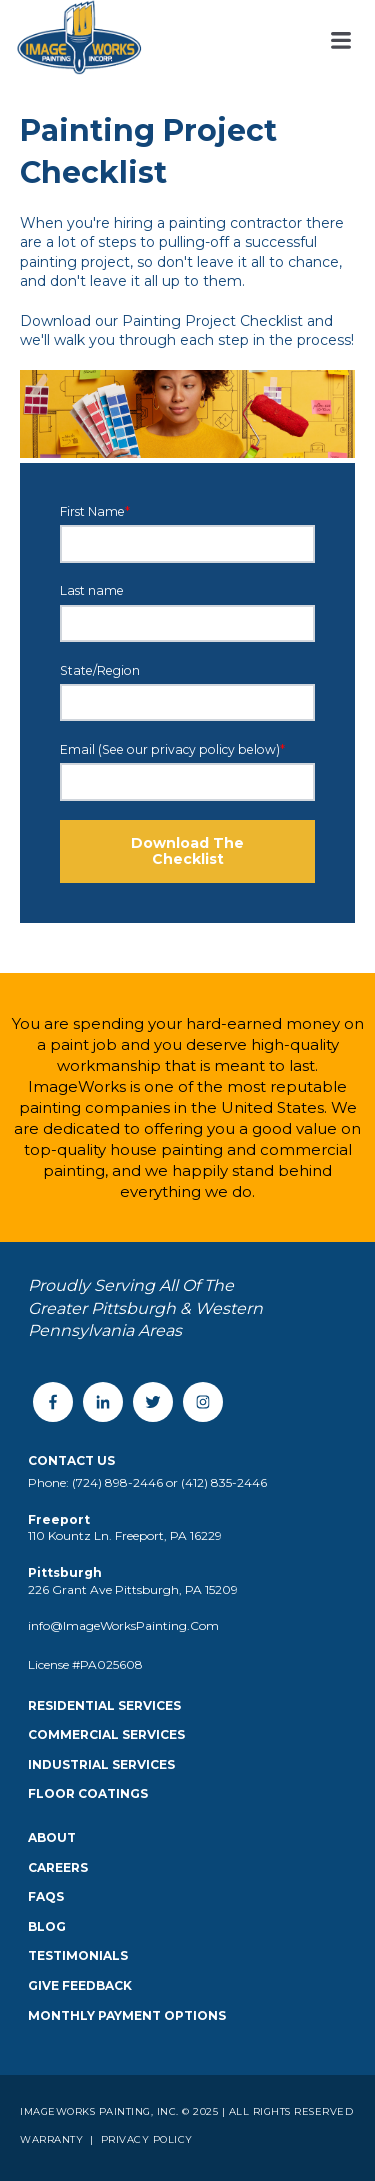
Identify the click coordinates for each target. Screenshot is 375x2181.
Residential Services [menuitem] (104, 1705)
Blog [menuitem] (47, 1926)
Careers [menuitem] (58, 1867)
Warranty (53, 2139)
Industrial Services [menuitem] (101, 1764)
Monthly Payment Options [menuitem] (127, 2015)
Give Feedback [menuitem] (80, 1985)
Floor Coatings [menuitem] (88, 1793)
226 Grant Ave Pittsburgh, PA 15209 (133, 1589)
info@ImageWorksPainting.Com (123, 1625)
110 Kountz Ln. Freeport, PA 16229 (125, 1535)
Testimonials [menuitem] (78, 1955)
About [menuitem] (52, 1837)
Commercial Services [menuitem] (106, 1734)
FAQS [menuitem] (46, 1896)
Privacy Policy (145, 2139)
